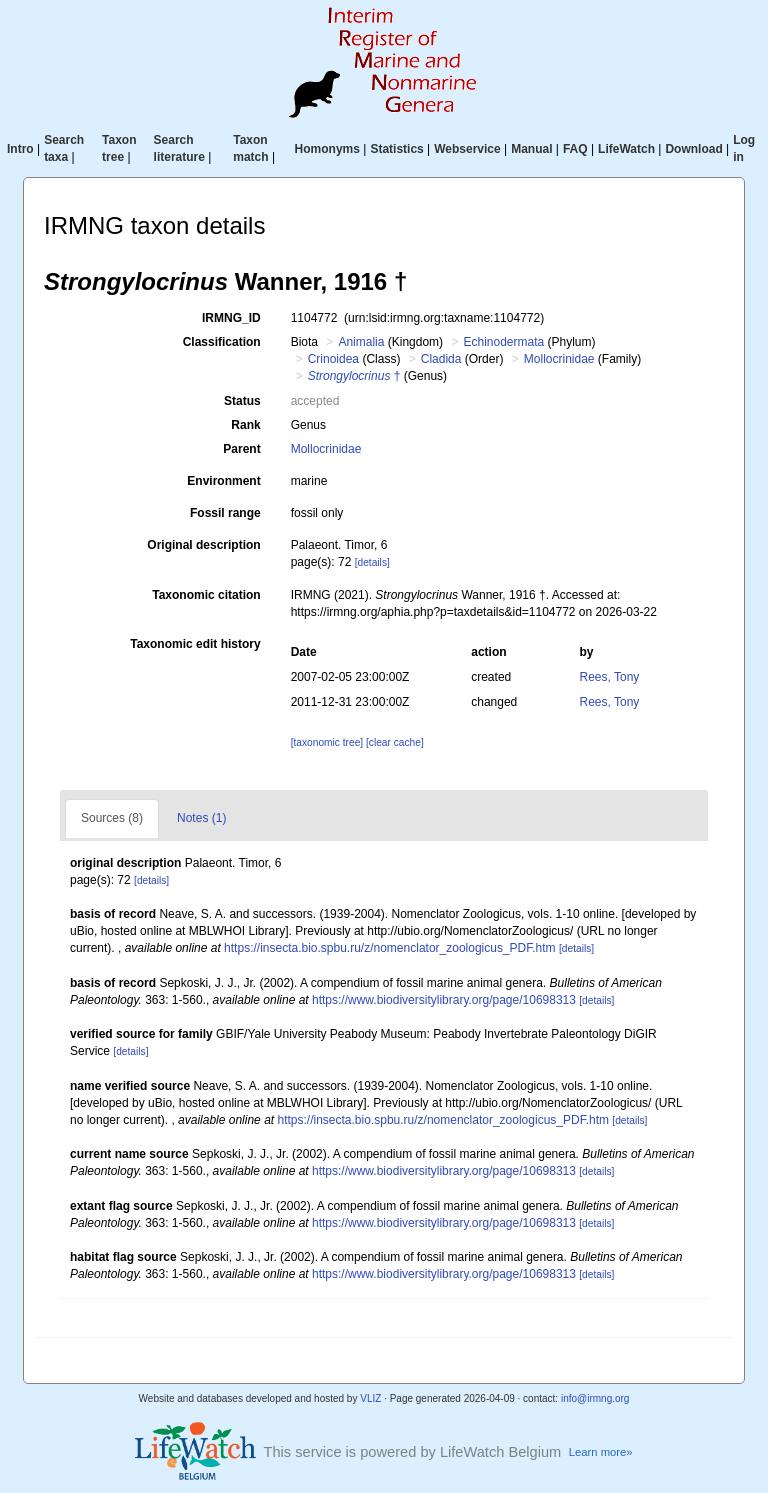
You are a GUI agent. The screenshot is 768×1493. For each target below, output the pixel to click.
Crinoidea (333, 359)
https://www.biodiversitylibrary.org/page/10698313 (444, 1000)
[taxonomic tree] (327, 742)
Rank (245, 425)
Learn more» (601, 1452)
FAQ (575, 149)
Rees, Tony (610, 677)
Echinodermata (503, 342)
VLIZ (370, 1398)
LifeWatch (626, 149)
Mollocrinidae (559, 359)
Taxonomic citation (206, 595)
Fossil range (225, 513)
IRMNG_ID (231, 318)
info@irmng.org (595, 1398)
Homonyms (327, 149)
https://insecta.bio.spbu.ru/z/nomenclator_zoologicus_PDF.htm (390, 948)
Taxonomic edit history (195, 644)
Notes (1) (201, 818)
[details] (372, 562)
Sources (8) (112, 818)
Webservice (467, 149)
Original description (203, 545)
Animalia (361, 342)
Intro (20, 149)
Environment (223, 481)
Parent (241, 449)
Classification (222, 342)
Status (242, 401)
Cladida (441, 359)
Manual (531, 149)
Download (693, 149)
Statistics (396, 149)
